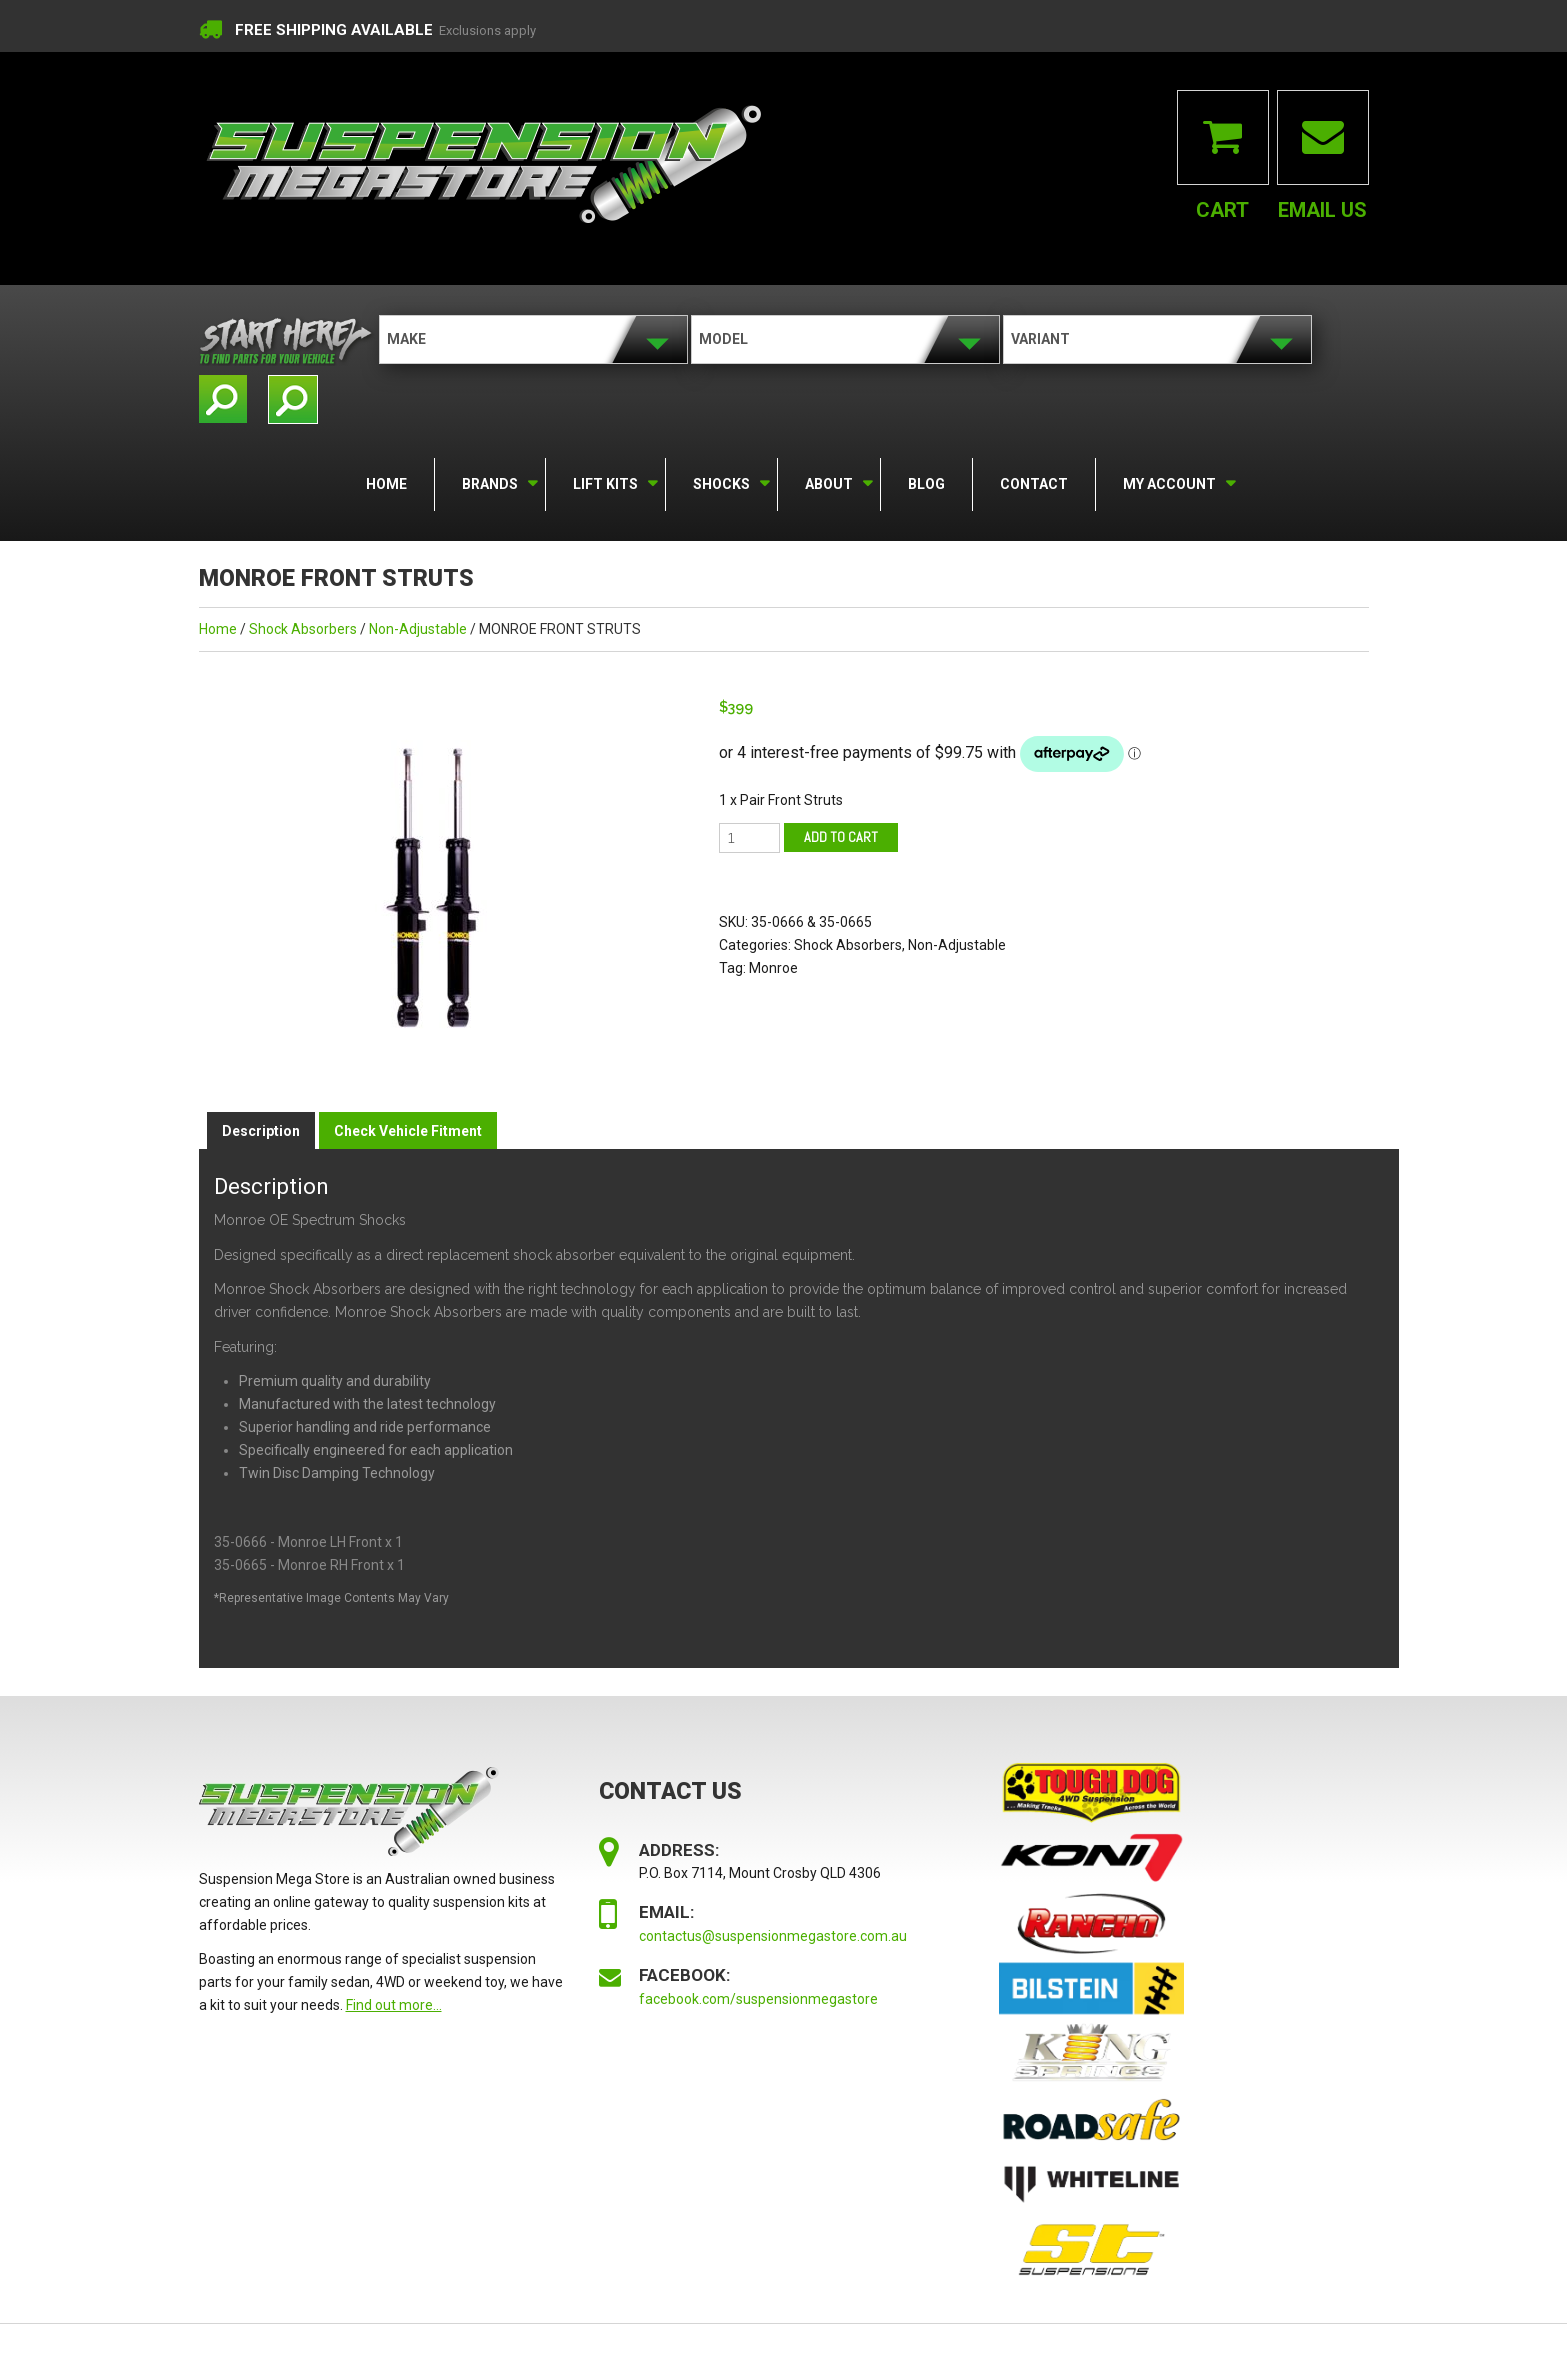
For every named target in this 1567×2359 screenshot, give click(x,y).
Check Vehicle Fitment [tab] (408, 1131)
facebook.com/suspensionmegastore (758, 1999)
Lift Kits (604, 481)
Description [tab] (261, 1131)
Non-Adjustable (418, 629)
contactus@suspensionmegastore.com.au (773, 1936)
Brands (488, 481)
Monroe (773, 968)
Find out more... (394, 2006)
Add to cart (841, 837)
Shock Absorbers (303, 629)
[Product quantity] (749, 838)
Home (386, 484)
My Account (1168, 481)
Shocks (720, 481)
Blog (926, 484)
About (827, 481)
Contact (1034, 484)
